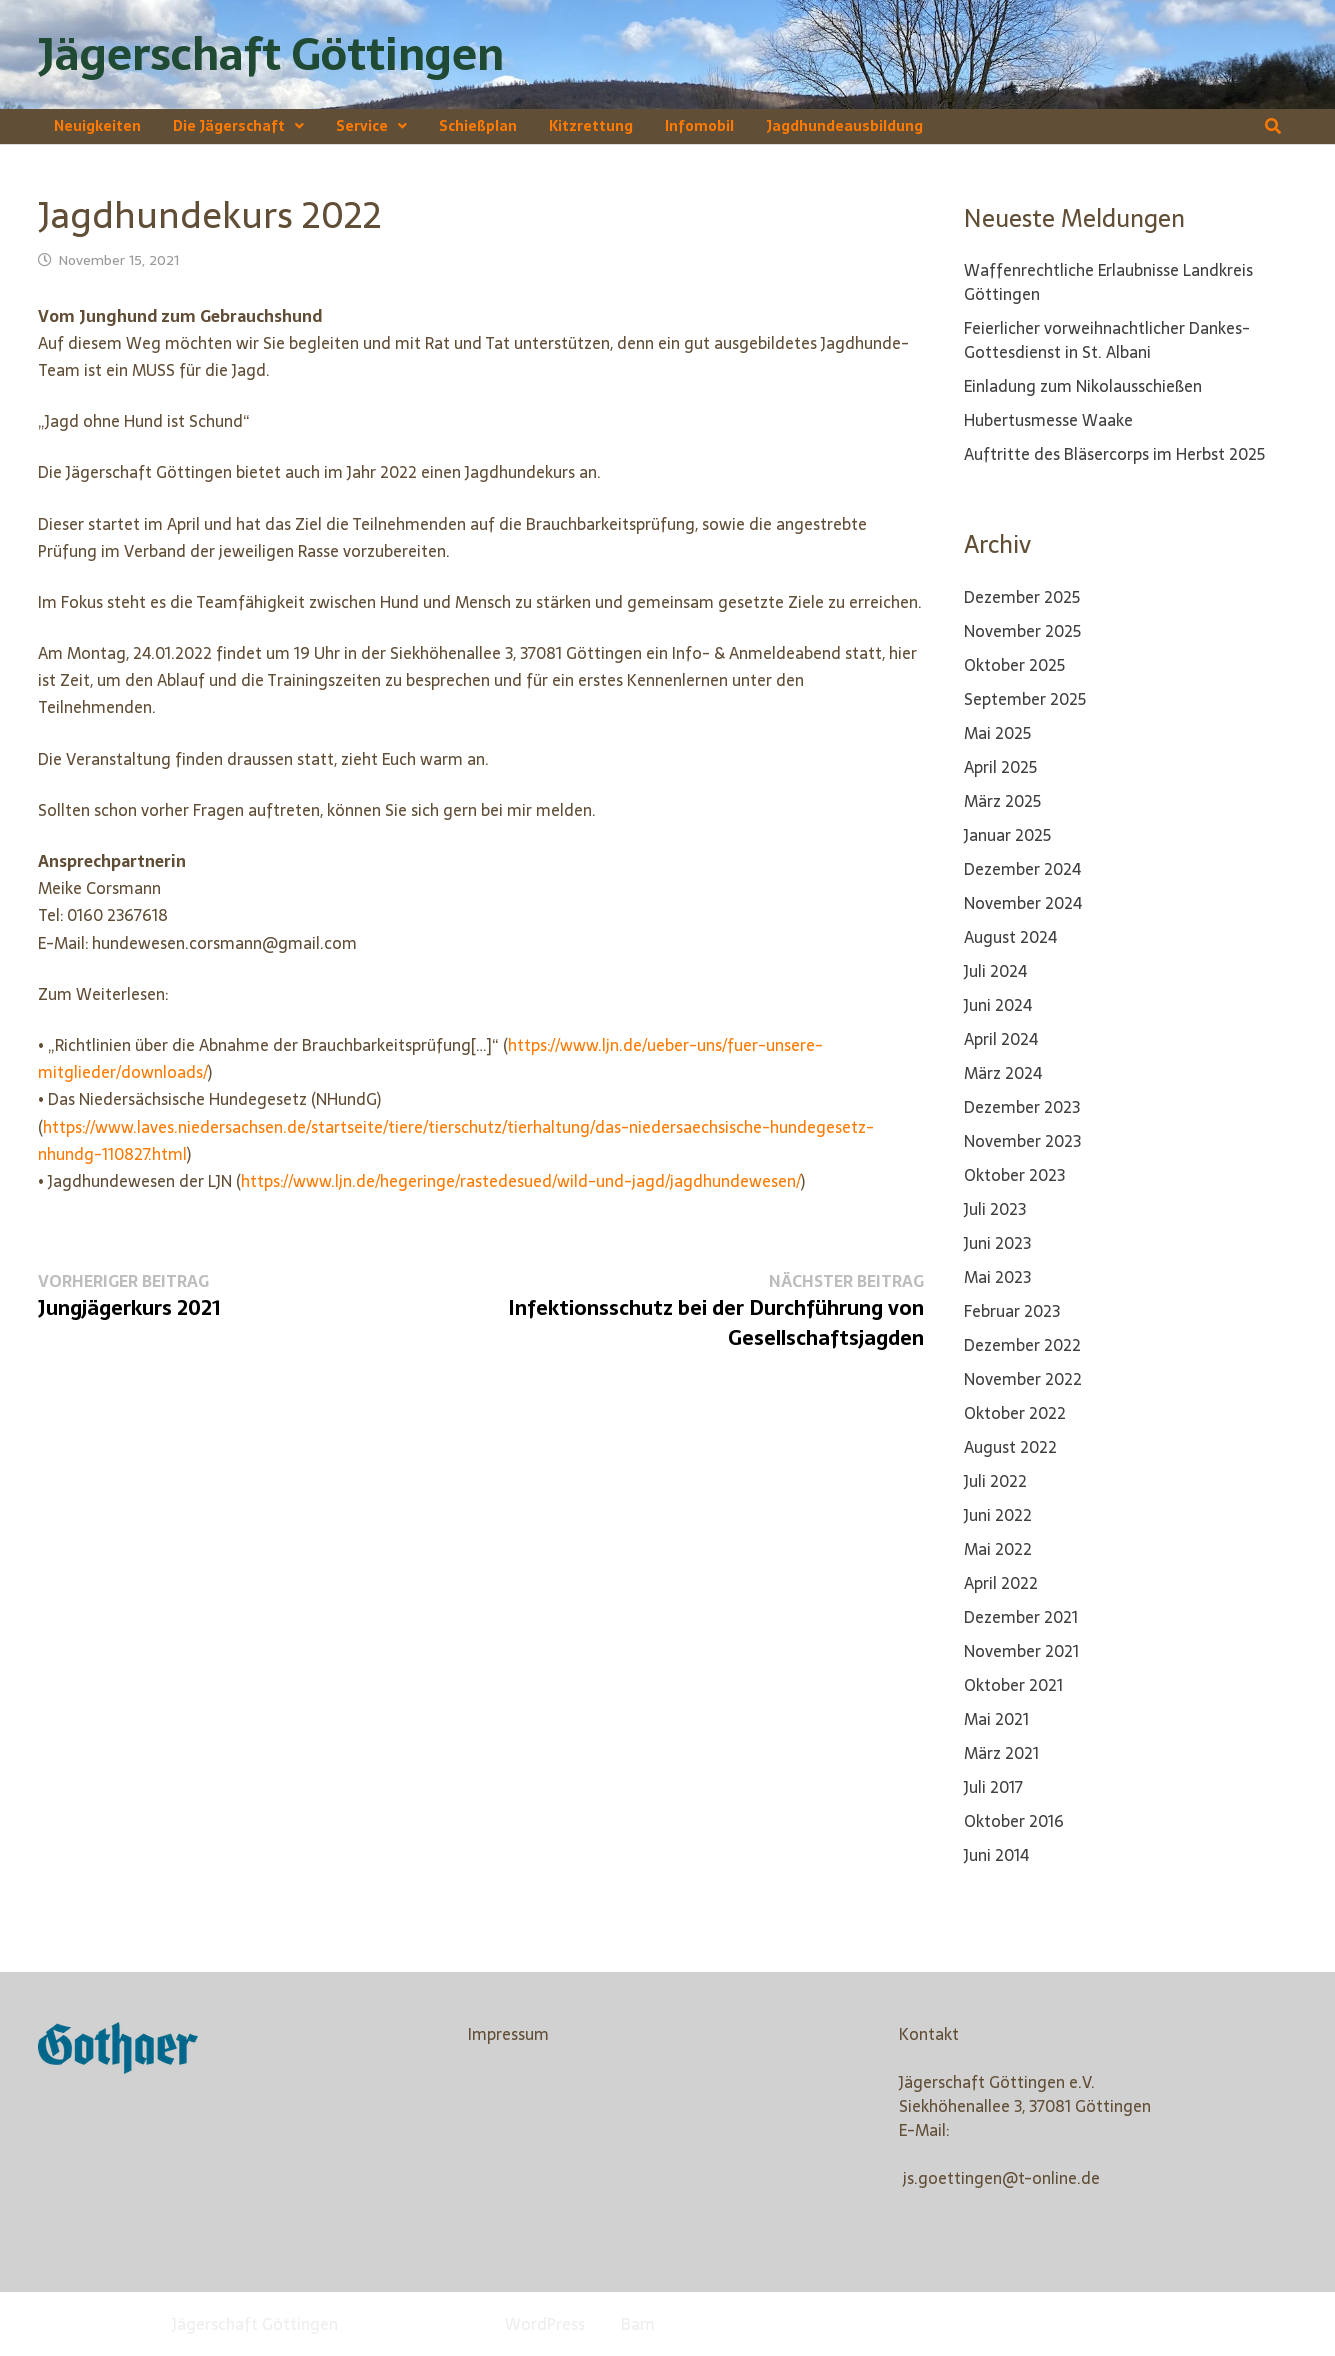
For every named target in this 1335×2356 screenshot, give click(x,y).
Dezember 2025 (1022, 597)
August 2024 (1010, 937)
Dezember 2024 (1022, 869)
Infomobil (699, 126)
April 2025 (1000, 767)
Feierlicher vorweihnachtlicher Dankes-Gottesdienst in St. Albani (1107, 340)
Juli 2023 (995, 1209)
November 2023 (1022, 1141)
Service (362, 126)
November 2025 (1022, 631)
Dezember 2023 (1022, 1107)
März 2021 (1001, 1753)
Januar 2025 (1007, 835)
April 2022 (1001, 1583)
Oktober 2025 (1014, 665)
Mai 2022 (998, 1549)
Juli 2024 (995, 971)
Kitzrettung (591, 126)
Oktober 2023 (1014, 1175)
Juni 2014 (996, 1855)
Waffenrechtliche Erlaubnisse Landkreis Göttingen (1108, 282)
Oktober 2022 (1015, 1413)
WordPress (545, 2324)
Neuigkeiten (97, 126)
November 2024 (1023, 903)
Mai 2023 (997, 1277)
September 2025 (1025, 699)
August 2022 (1010, 1447)
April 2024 (1001, 1039)
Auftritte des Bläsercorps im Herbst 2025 (1114, 454)
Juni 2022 (998, 1515)
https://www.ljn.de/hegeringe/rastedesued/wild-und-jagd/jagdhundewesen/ (521, 1181)
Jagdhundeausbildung (844, 126)
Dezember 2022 (1022, 1345)
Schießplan (478, 126)
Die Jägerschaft (229, 126)
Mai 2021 (996, 1719)
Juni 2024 (998, 1005)
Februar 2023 (1012, 1311)
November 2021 (1021, 1651)
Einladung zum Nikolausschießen (1083, 386)
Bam (638, 2324)
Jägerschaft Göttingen (271, 54)
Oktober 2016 (1014, 1821)
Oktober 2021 (1013, 1685)
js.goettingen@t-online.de (1001, 2178)
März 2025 (1002, 801)
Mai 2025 (997, 733)
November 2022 (1023, 1379)
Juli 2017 (993, 1787)
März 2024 (1003, 1073)
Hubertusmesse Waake (1048, 420)
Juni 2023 (997, 1243)
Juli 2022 (995, 1481)
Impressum (508, 2034)
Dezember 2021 (1021, 1617)
